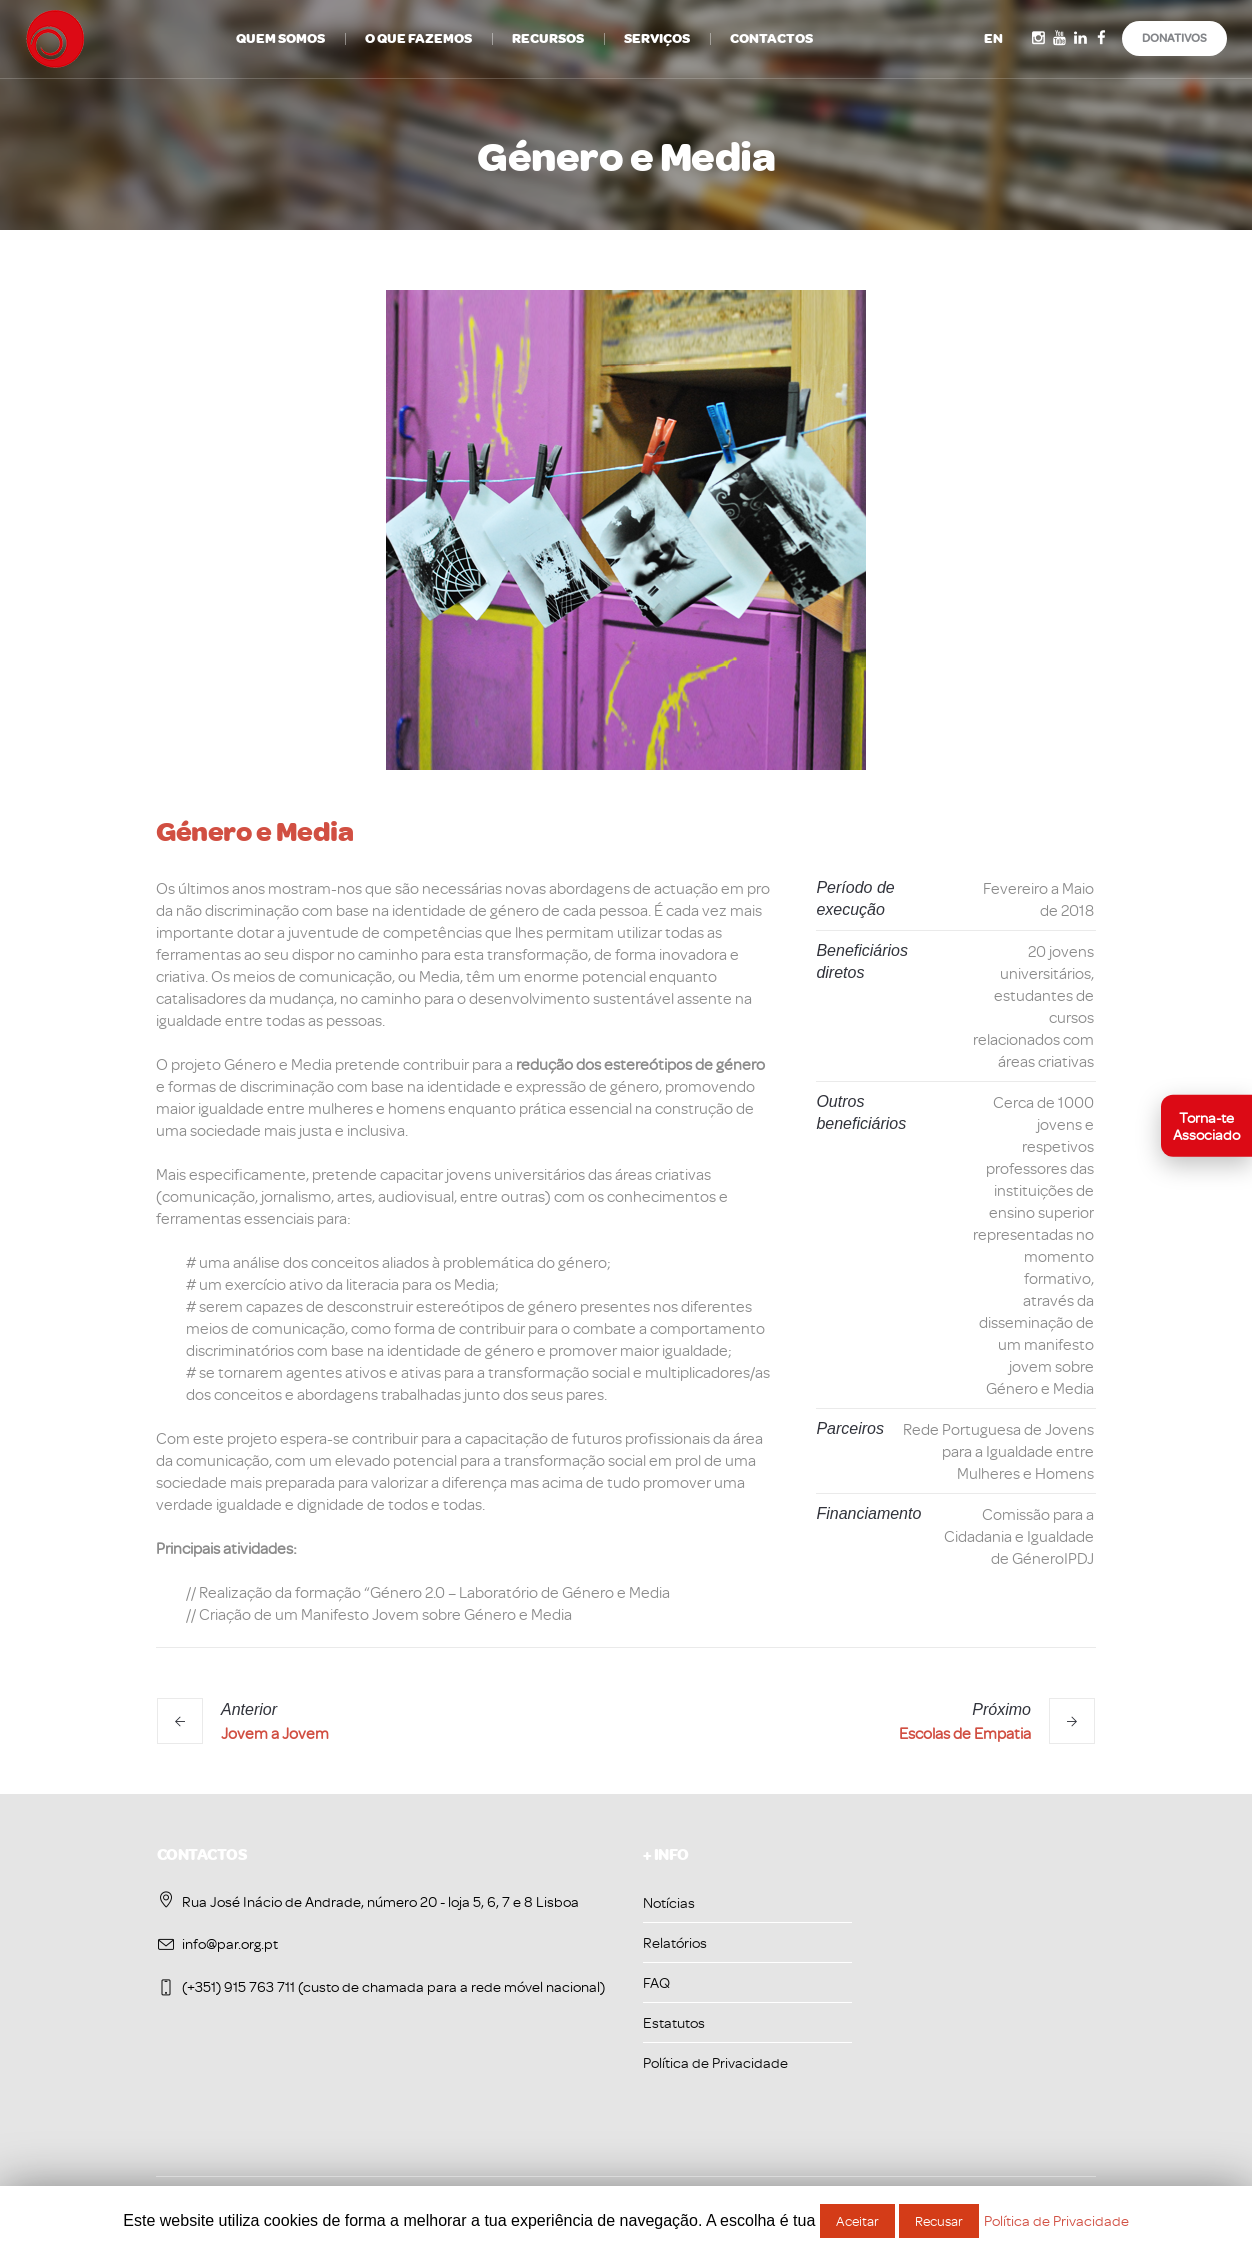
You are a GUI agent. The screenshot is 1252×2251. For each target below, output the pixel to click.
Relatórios (675, 1942)
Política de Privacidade (715, 2062)
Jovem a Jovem (275, 1733)
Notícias (669, 1902)
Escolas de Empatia (965, 1733)
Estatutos (674, 2022)
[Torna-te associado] (1206, 1125)
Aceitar (857, 2220)
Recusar (939, 2220)
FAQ (656, 1982)
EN (993, 38)
